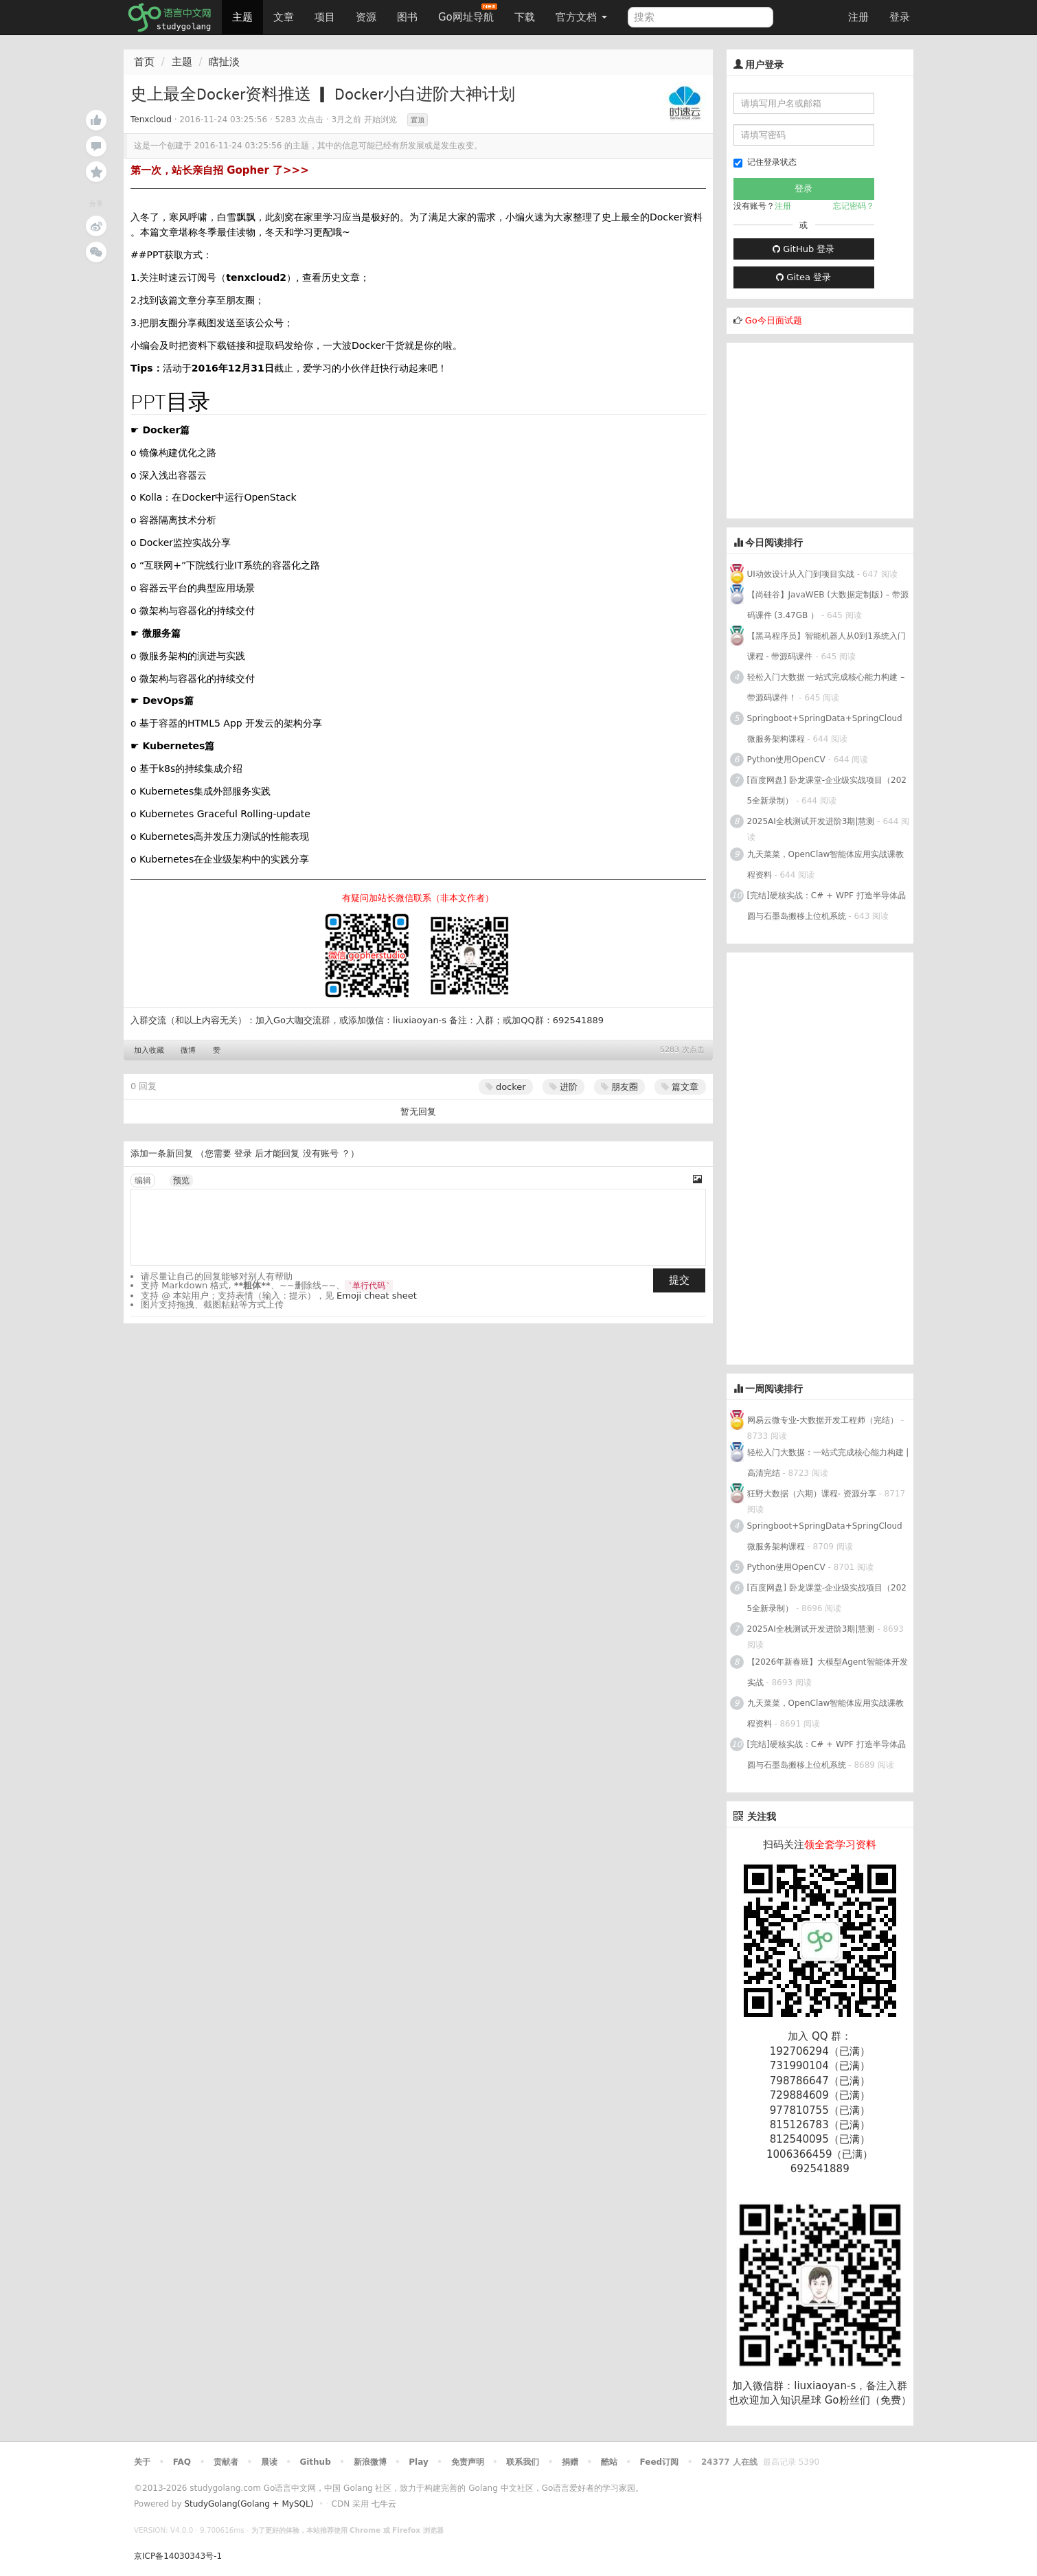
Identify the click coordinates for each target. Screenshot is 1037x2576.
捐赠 (570, 2462)
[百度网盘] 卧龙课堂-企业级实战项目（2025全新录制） (827, 790)
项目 (325, 17)
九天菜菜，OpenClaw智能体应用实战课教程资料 (825, 865)
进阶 (563, 1087)
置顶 (417, 120)
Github (314, 2462)
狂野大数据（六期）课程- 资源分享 (811, 1493)
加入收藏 (149, 1050)
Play (418, 2462)
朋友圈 (619, 1087)
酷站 (609, 2462)
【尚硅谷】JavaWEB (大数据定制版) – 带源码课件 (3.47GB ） (828, 605)
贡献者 (226, 2462)
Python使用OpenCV (786, 759)
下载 (524, 17)
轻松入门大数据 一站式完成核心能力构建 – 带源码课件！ (826, 687)
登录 (899, 17)
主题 (242, 17)
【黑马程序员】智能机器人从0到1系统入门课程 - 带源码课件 (826, 646)
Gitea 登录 (803, 277)
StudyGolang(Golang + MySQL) (248, 2504)
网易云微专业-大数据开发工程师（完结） (822, 1420)
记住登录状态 (765, 162)
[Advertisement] (830, 428)
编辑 (143, 1180)
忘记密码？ (853, 206)
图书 (407, 17)
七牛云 (384, 2504)
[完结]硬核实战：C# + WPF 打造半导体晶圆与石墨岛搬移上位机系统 (826, 906)
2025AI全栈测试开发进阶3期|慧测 (812, 821)
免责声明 (467, 2462)
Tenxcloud (151, 119)
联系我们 (522, 2462)
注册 (858, 17)
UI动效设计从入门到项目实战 (800, 574)
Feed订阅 (659, 2462)
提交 (679, 1280)
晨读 (269, 2462)
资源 (366, 17)
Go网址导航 (467, 13)
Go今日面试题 (773, 320)
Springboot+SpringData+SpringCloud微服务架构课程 (824, 729)
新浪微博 (370, 2462)
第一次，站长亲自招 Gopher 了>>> (219, 170)
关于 (142, 2462)
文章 (283, 17)
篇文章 (679, 1087)
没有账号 (321, 1153)
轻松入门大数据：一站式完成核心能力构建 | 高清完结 (828, 1463)
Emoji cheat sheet (377, 1295)
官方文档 (581, 17)
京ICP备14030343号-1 (178, 2556)
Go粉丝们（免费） (868, 2400)
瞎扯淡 (224, 62)
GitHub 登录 (803, 249)
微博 (188, 1050)
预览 (181, 1180)
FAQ (182, 2462)
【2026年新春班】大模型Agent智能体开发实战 (827, 1672)
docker (506, 1087)
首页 (144, 62)
